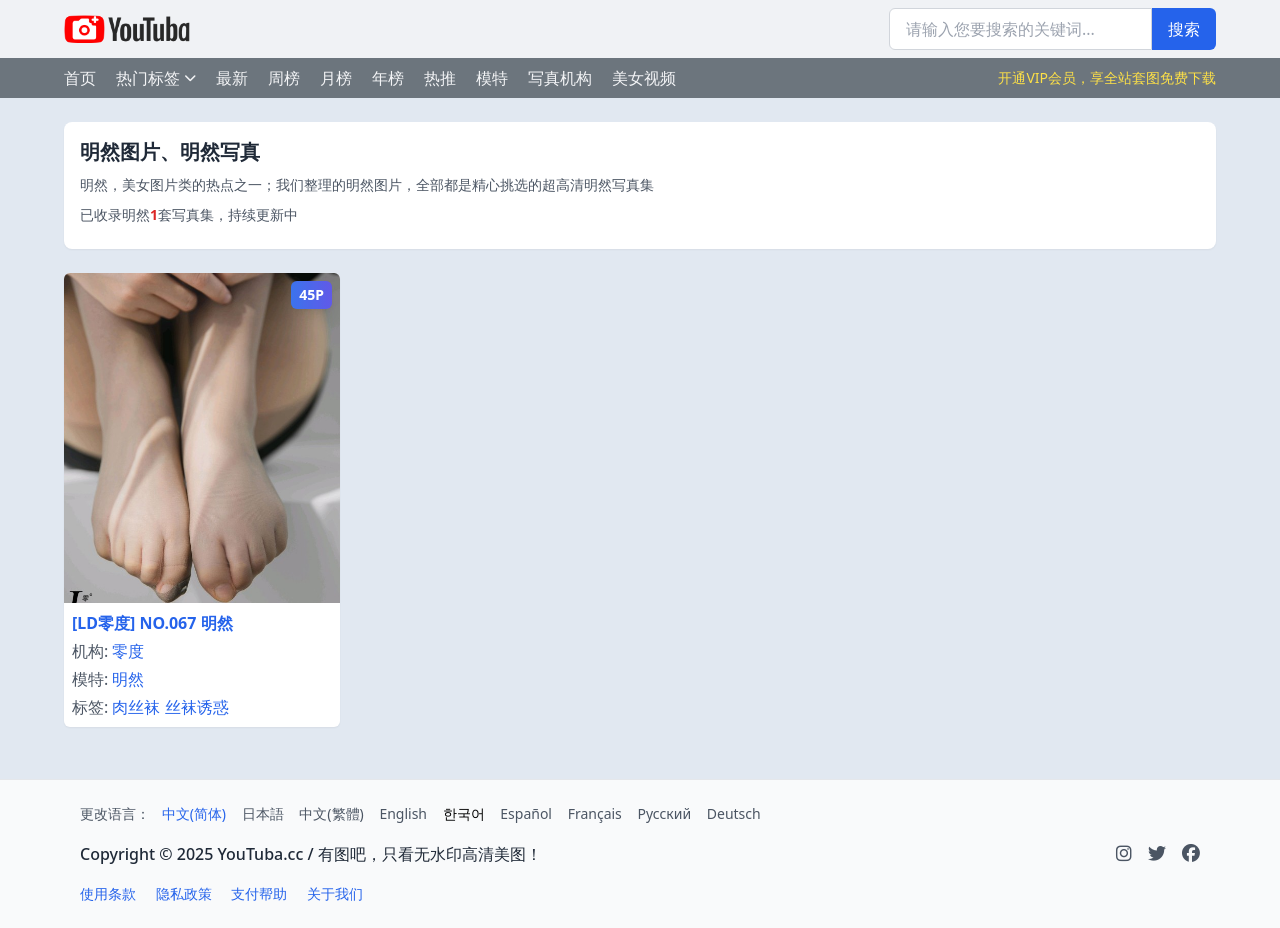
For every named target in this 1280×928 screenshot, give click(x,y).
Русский (664, 813)
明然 (128, 679)
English (403, 813)
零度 (128, 651)
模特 (492, 78)
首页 (80, 78)
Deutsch (734, 813)
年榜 (388, 78)
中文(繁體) (331, 813)
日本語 (263, 813)
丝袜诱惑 (197, 707)
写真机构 (560, 78)
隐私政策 (184, 893)
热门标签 (156, 78)
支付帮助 (259, 893)
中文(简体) (194, 813)
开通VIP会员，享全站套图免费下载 (1107, 77)
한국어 (464, 813)
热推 (440, 78)
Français (595, 813)
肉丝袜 (136, 707)
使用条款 (108, 893)
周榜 (284, 78)
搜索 (1184, 29)
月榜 (336, 78)
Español (526, 813)
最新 (232, 78)
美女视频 (644, 78)
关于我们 (335, 893)
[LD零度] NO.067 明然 (152, 623)
